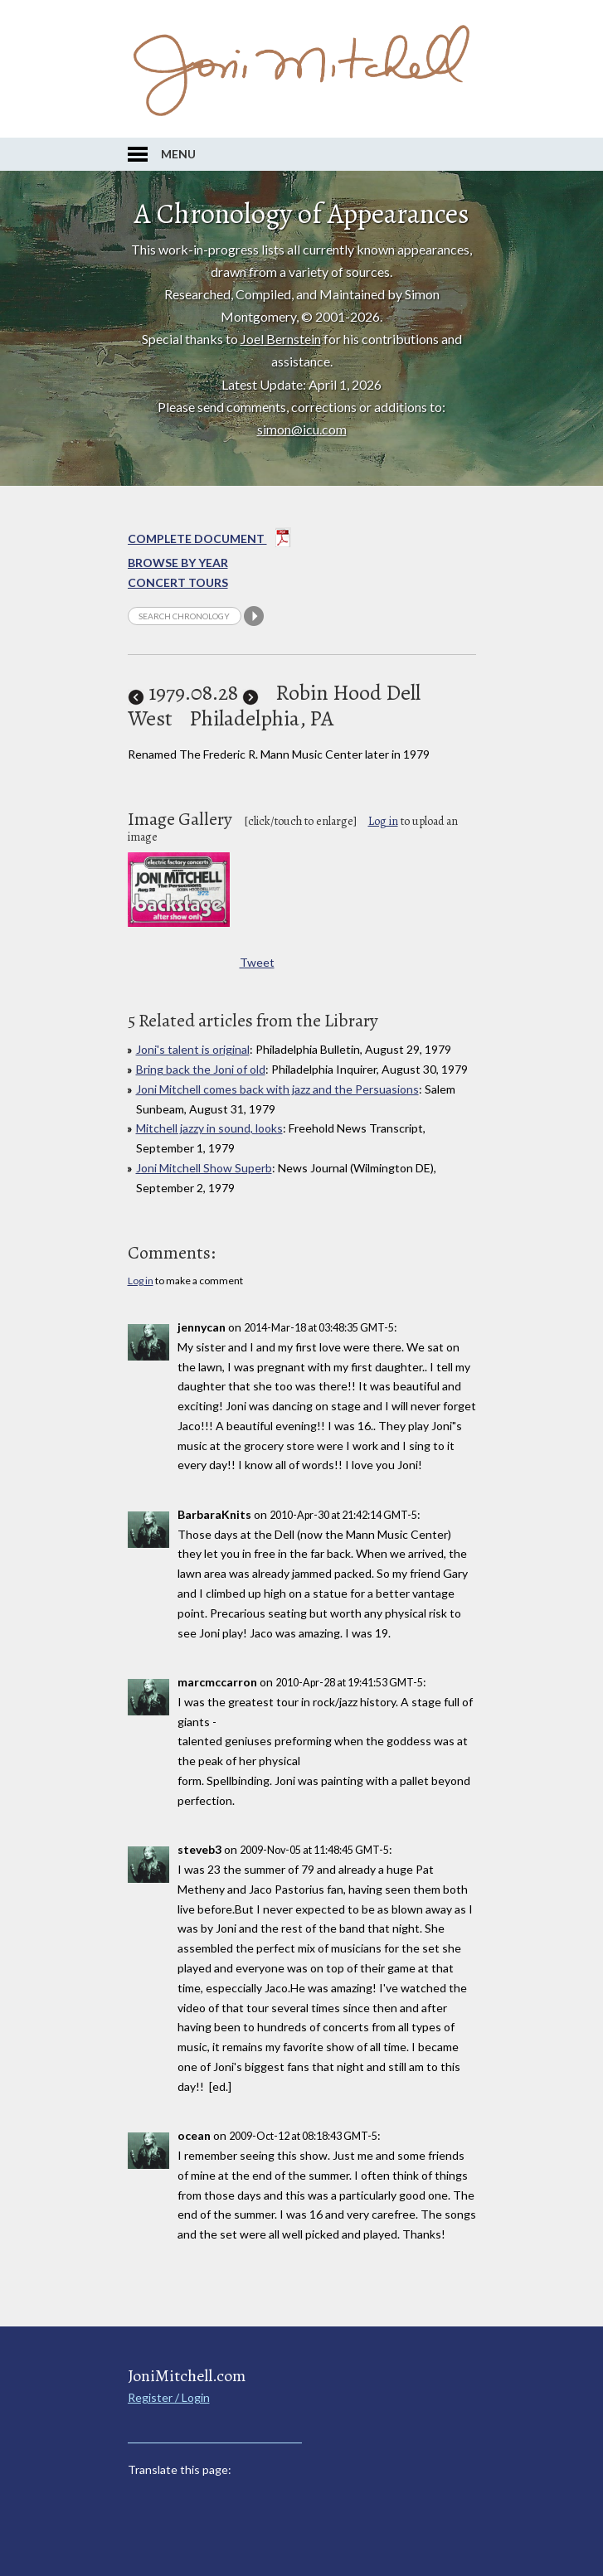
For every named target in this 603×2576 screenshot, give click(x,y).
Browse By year (178, 562)
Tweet (257, 962)
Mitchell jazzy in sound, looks (209, 1128)
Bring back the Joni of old (200, 1069)
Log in (383, 821)
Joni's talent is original (193, 1049)
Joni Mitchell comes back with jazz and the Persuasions (277, 1089)
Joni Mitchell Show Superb (204, 1168)
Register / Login (169, 2397)
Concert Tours (178, 582)
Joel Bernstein (281, 339)
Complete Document (209, 540)
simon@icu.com (302, 429)
